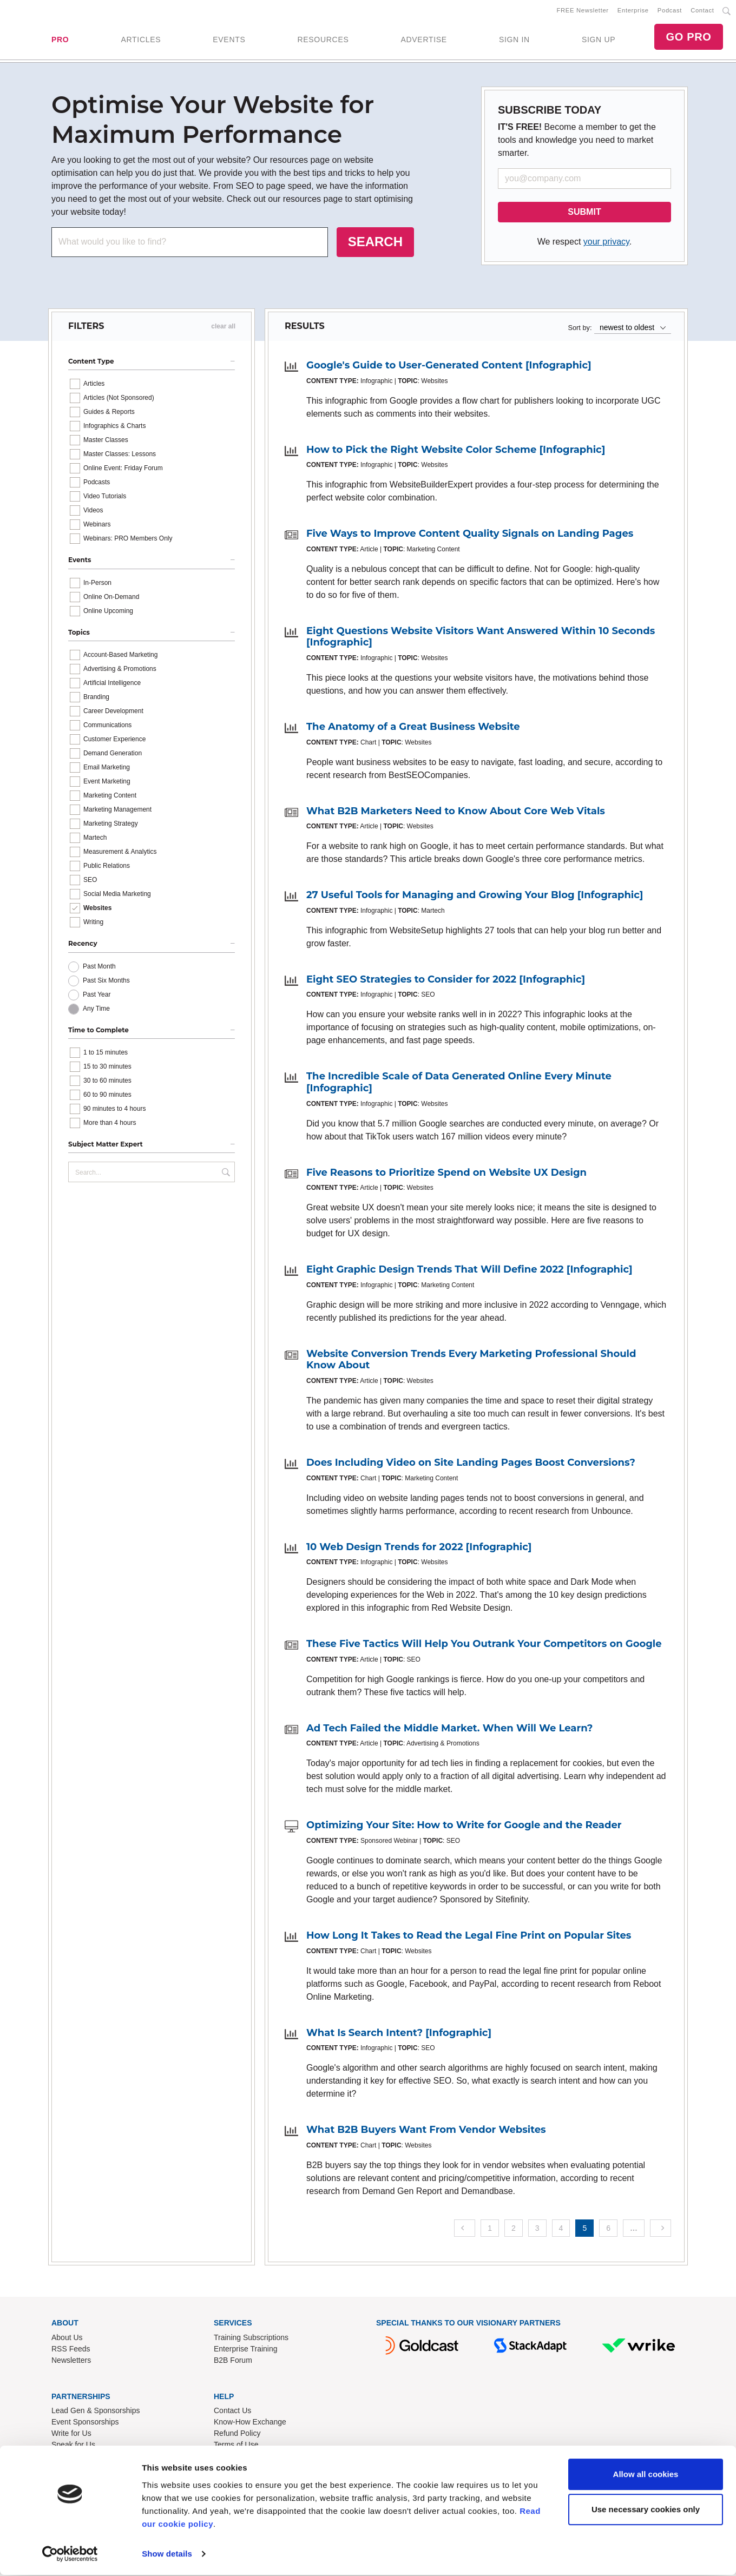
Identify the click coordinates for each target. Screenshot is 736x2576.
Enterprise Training (246, 2350)
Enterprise (633, 11)
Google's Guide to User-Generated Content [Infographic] (449, 367)
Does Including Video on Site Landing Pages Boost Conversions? (470, 1465)
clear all (223, 328)
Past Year (96, 996)
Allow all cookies (646, 2475)
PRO (60, 40)
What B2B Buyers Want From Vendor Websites (426, 2132)
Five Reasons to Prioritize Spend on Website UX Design (446, 1175)
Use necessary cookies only (646, 2510)
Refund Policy (237, 2435)
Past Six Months (106, 982)
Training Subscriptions (251, 2339)
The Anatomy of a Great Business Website (413, 729)
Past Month (99, 968)
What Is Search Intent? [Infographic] (398, 2034)
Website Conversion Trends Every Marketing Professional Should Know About (471, 1362)
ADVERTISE (423, 40)
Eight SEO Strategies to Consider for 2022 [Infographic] (445, 981)
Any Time (96, 1010)
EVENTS (229, 40)
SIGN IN (514, 40)
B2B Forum (233, 2361)
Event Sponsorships (85, 2424)
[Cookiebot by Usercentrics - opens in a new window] (70, 2555)
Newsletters (71, 2361)
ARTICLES (141, 40)
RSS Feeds (70, 2350)
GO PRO (688, 38)
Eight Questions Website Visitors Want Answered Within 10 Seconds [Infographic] (480, 639)
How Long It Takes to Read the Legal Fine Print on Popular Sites (468, 1937)
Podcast (670, 11)
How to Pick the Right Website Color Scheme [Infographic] (455, 452)
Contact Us (232, 2412)
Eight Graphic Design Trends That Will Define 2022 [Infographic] (469, 1271)
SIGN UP (598, 40)
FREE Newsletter (583, 11)
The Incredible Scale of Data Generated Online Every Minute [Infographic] (459, 1084)
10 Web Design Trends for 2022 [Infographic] (418, 1549)
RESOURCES (323, 40)
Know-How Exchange (250, 2424)
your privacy (606, 243)
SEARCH (375, 243)
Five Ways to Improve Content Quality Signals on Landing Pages (469, 536)
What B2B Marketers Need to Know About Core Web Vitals (455, 813)
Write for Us (71, 2435)
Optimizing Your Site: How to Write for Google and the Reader (464, 1827)
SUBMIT (584, 214)
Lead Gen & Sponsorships (95, 2412)
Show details (167, 2554)
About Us (67, 2339)
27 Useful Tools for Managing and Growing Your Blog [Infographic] (474, 897)
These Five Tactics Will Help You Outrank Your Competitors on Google (484, 1646)
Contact (702, 11)
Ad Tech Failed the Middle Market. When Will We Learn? (449, 1730)
